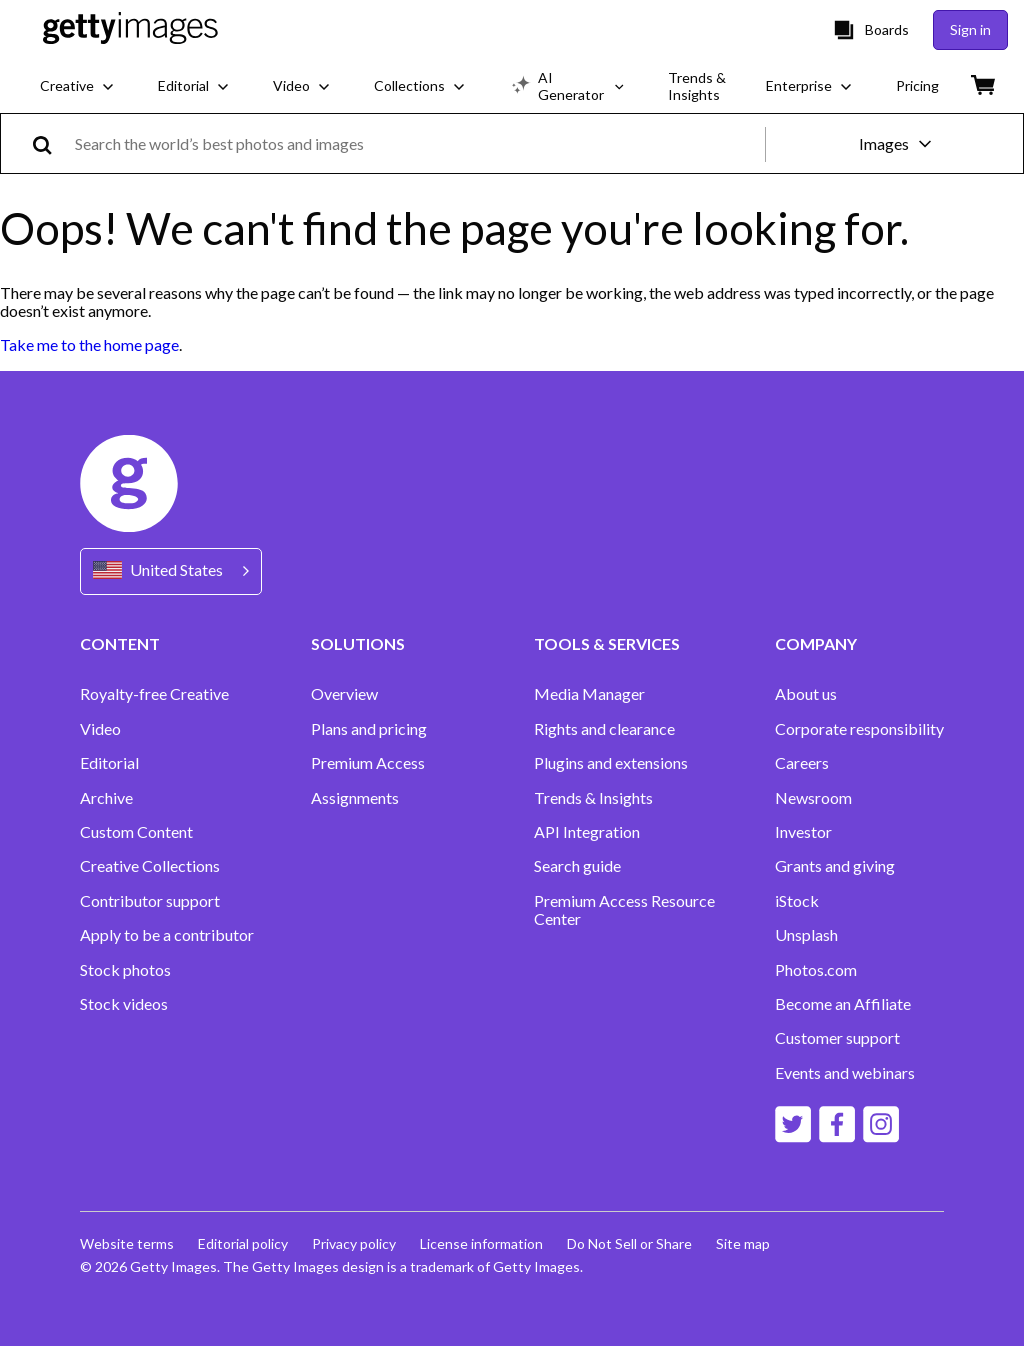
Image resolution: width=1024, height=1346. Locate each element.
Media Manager (589, 694)
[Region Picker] (171, 571)
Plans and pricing (369, 729)
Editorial (109, 763)
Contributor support (150, 901)
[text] (416, 143)
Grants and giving (835, 866)
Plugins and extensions (611, 763)
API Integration (587, 832)
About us (806, 694)
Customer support (837, 1038)
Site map (743, 1243)
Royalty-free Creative (154, 694)
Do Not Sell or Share (629, 1243)
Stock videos (124, 1004)
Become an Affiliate (843, 1004)
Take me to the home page (89, 344)
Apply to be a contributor (167, 935)
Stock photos (125, 970)
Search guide (577, 866)
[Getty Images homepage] (130, 29)
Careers (802, 763)
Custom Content (136, 832)
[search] (50, 143)
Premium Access (368, 763)
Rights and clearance (604, 729)
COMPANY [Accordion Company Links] (816, 643)
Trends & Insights (593, 798)
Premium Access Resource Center (624, 910)
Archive (106, 798)
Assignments (355, 798)
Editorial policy (243, 1243)
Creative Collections (150, 866)
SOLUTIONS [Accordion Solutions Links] (358, 643)
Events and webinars (845, 1073)
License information (481, 1243)
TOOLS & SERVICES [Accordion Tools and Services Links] (607, 643)
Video (100, 729)
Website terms (127, 1243)
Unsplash (806, 935)
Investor (803, 832)
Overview (344, 694)
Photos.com (816, 970)
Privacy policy (354, 1243)
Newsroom (813, 798)
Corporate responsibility (859, 729)
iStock (797, 901)
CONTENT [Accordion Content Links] (120, 643)
